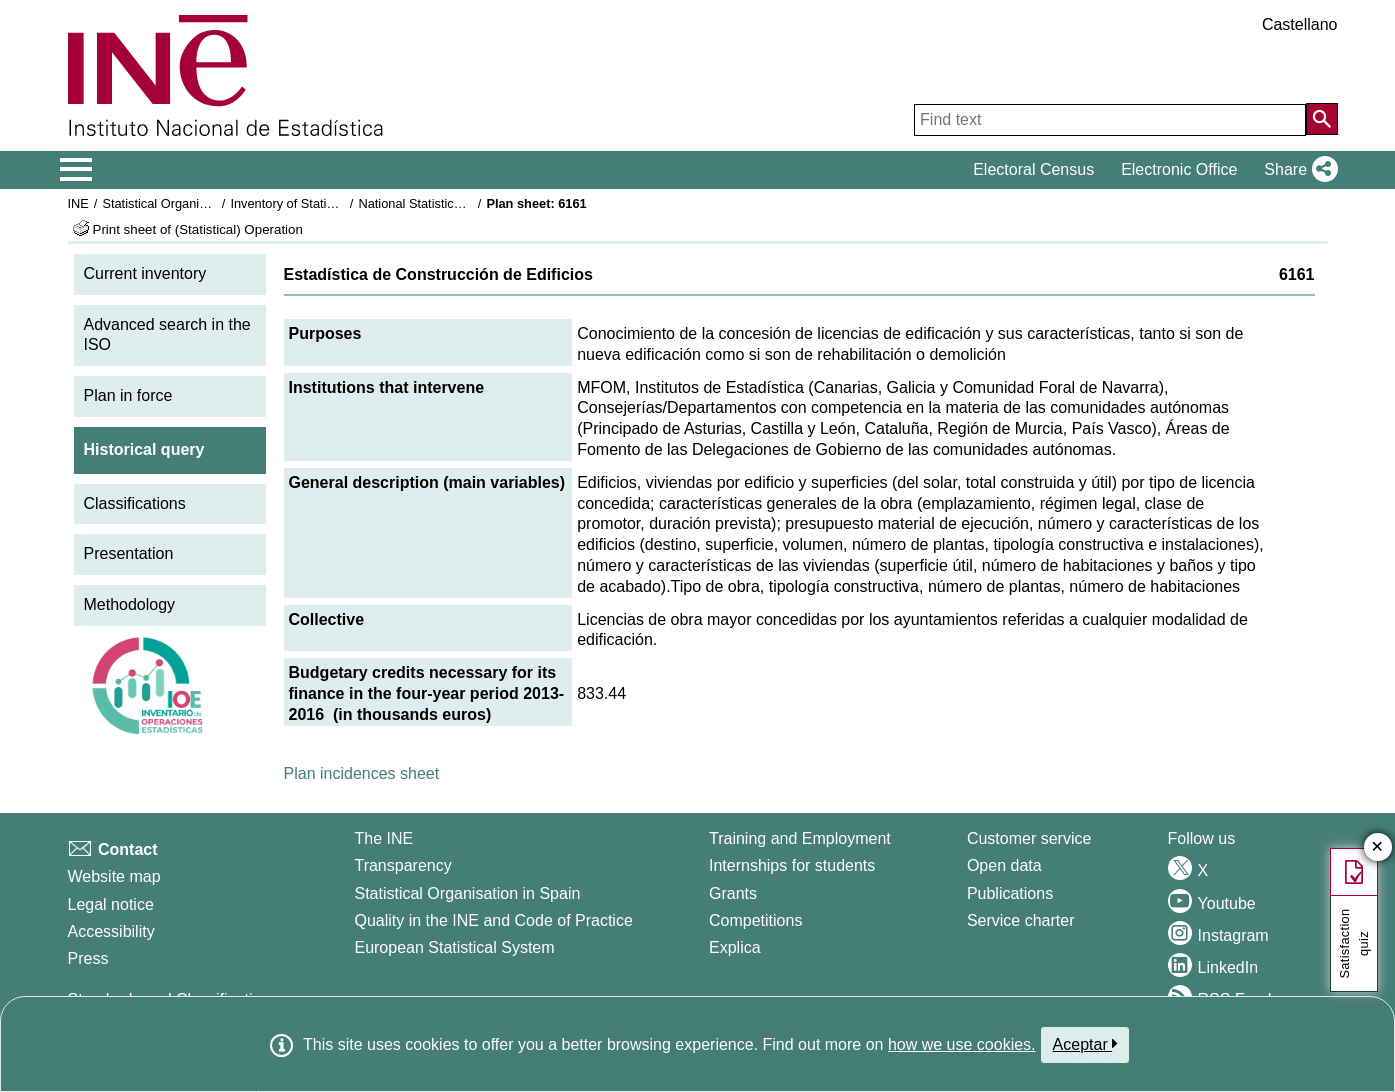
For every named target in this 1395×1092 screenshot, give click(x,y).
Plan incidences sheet (362, 773)
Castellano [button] (1300, 24)
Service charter (1021, 920)
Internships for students (792, 865)
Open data (1004, 865)
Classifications (135, 503)
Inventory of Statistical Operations (325, 203)
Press (88, 958)
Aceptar (1085, 1044)
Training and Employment (800, 838)
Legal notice (111, 904)
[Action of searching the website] (1322, 119)
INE (78, 203)
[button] (1296, 170)
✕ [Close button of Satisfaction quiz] (1377, 847)
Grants (733, 893)
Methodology (130, 604)
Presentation (129, 553)
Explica (735, 947)
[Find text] (1110, 120)
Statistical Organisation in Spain (192, 203)
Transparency (402, 865)
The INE (383, 838)
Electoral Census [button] (1033, 169)
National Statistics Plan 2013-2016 (456, 203)
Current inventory (145, 273)
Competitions (755, 920)
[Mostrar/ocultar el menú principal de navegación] (76, 170)
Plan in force (128, 395)
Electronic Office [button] (1179, 169)
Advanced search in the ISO (167, 335)
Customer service (1029, 838)
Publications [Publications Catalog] (1010, 893)
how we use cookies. (962, 1044)
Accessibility (111, 931)
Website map (114, 876)
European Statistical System (454, 947)
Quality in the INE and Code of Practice (493, 920)
